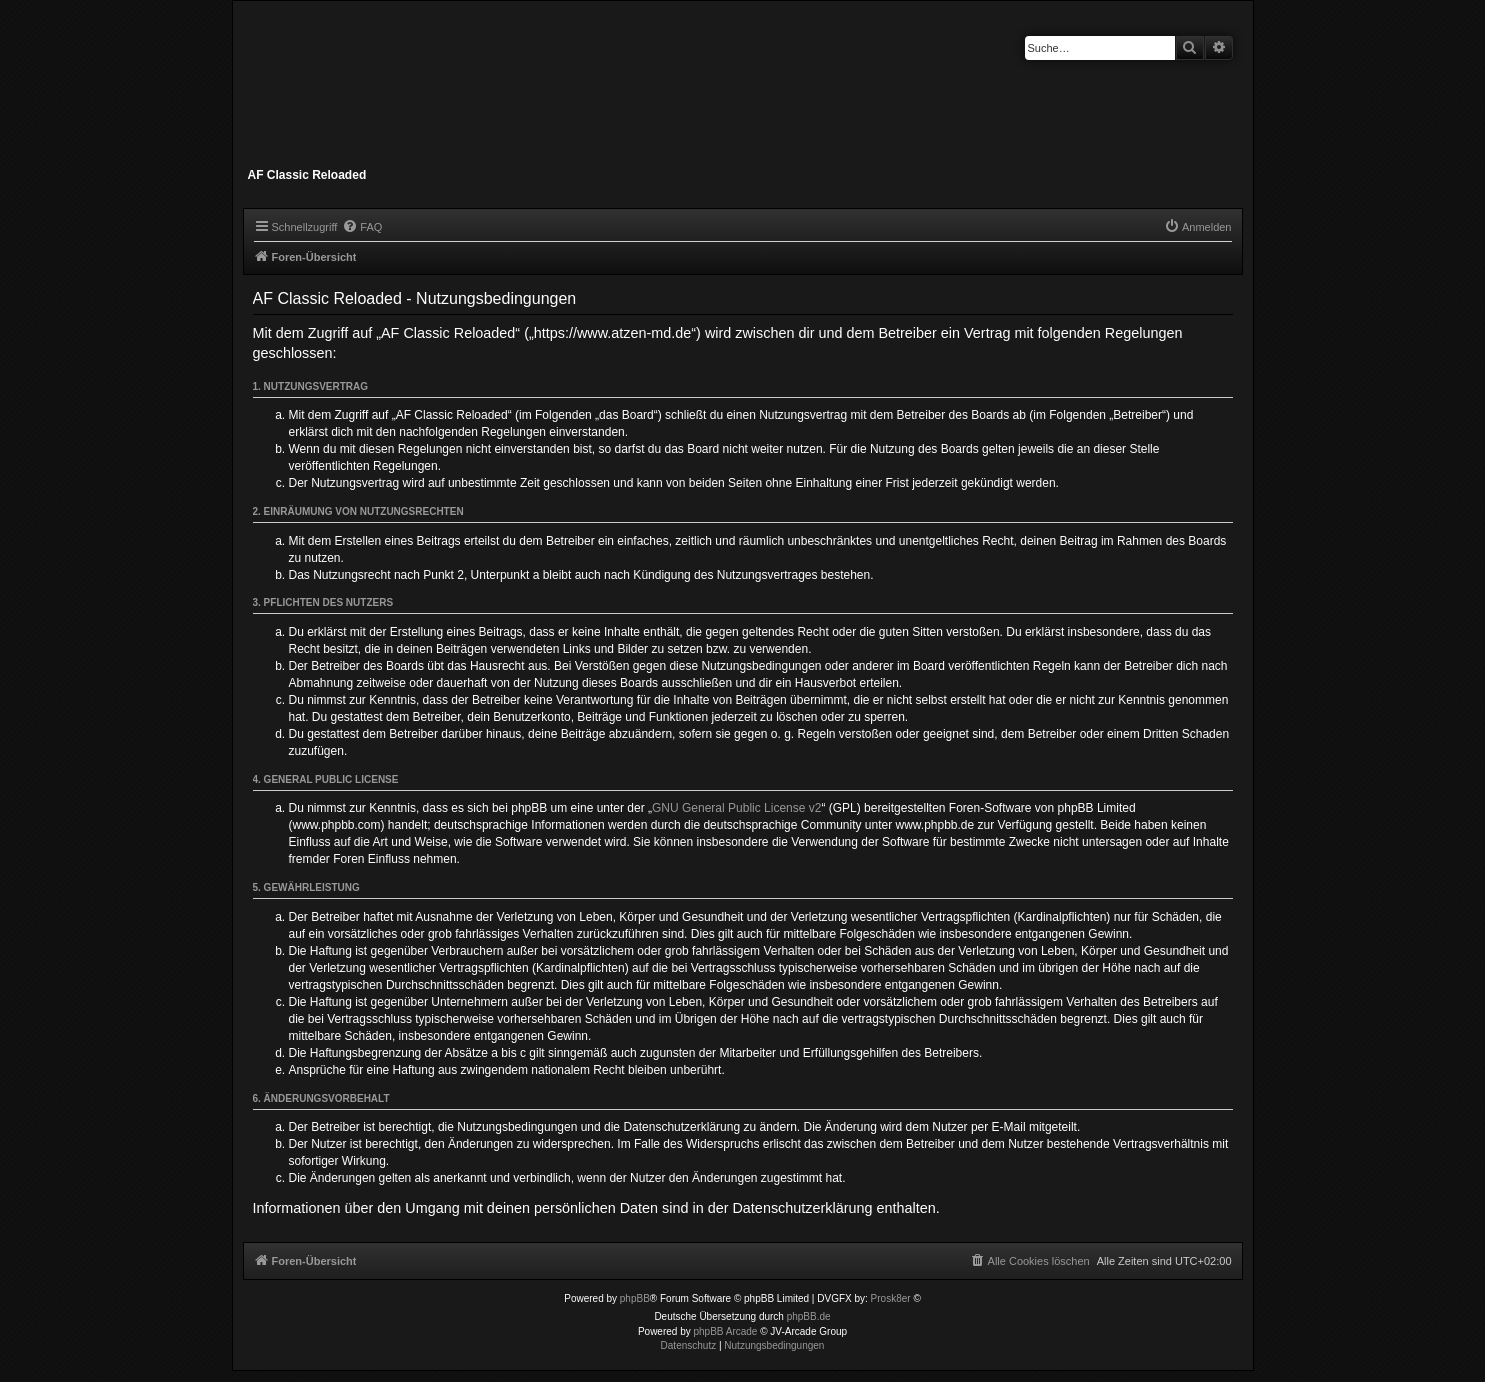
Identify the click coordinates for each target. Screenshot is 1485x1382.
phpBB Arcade (726, 1331)
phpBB (635, 1298)
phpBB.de (809, 1316)
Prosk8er (891, 1298)
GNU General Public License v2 (736, 808)
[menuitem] (362, 227)
